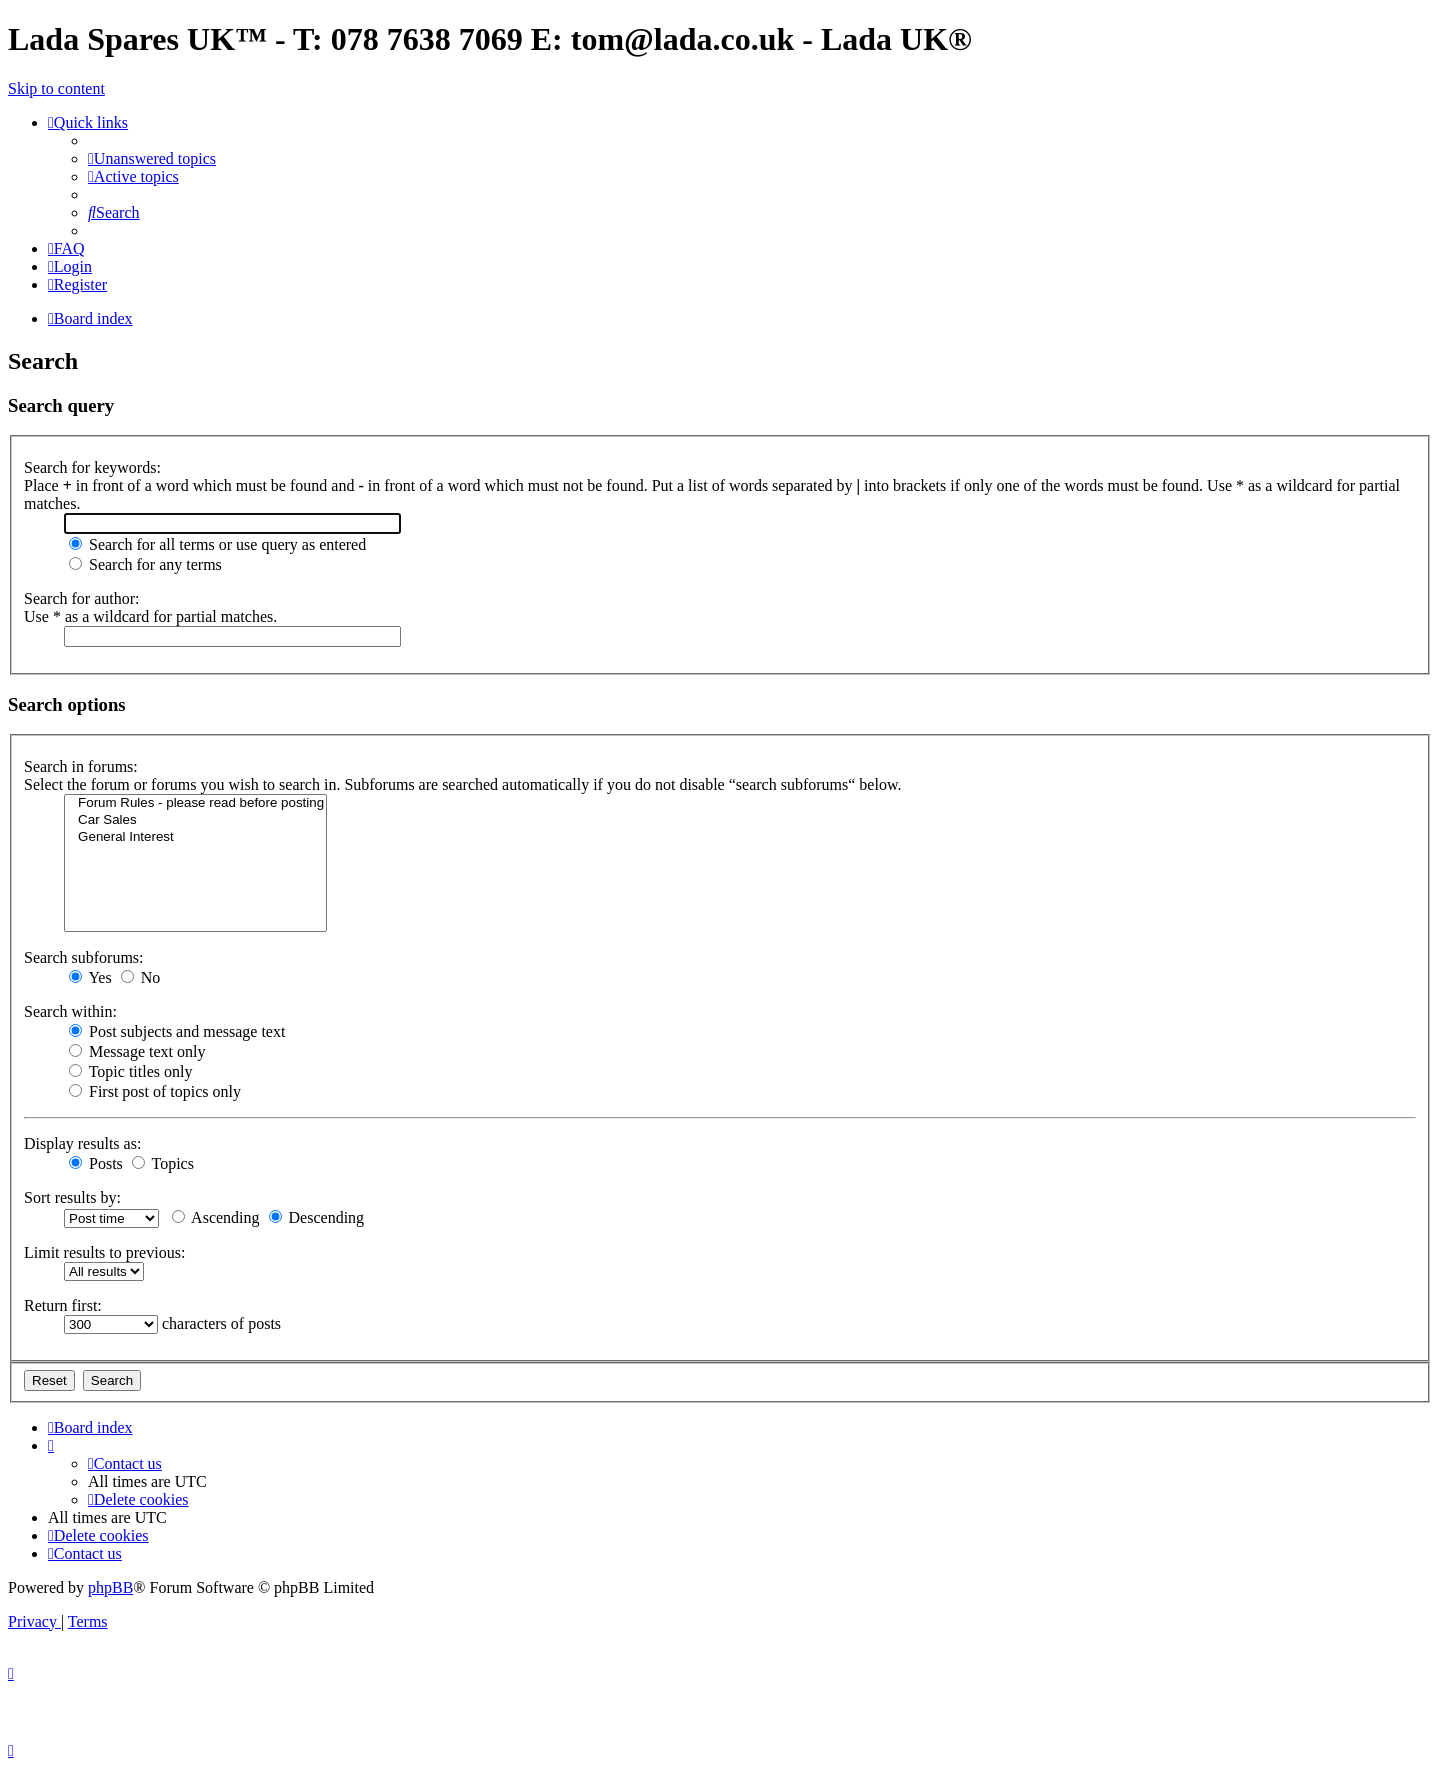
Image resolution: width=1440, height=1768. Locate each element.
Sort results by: (72, 1197)
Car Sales (195, 820)
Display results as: (82, 1143)
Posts (96, 1163)
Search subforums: (84, 957)
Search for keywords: (92, 467)
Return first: (63, 1305)
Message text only (137, 1051)
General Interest (195, 837)
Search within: (70, 1011)
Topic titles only (130, 1071)
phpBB (110, 1587)
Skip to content (56, 88)
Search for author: (82, 598)
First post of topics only (155, 1091)
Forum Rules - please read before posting (195, 803)
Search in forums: (81, 766)
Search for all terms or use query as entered (217, 544)
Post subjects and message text (177, 1031)
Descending (317, 1217)
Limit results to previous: (104, 1252)
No (141, 977)
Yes (90, 977)
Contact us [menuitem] (125, 1463)
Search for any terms (145, 564)
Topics (163, 1163)
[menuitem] (152, 158)
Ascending (216, 1217)
